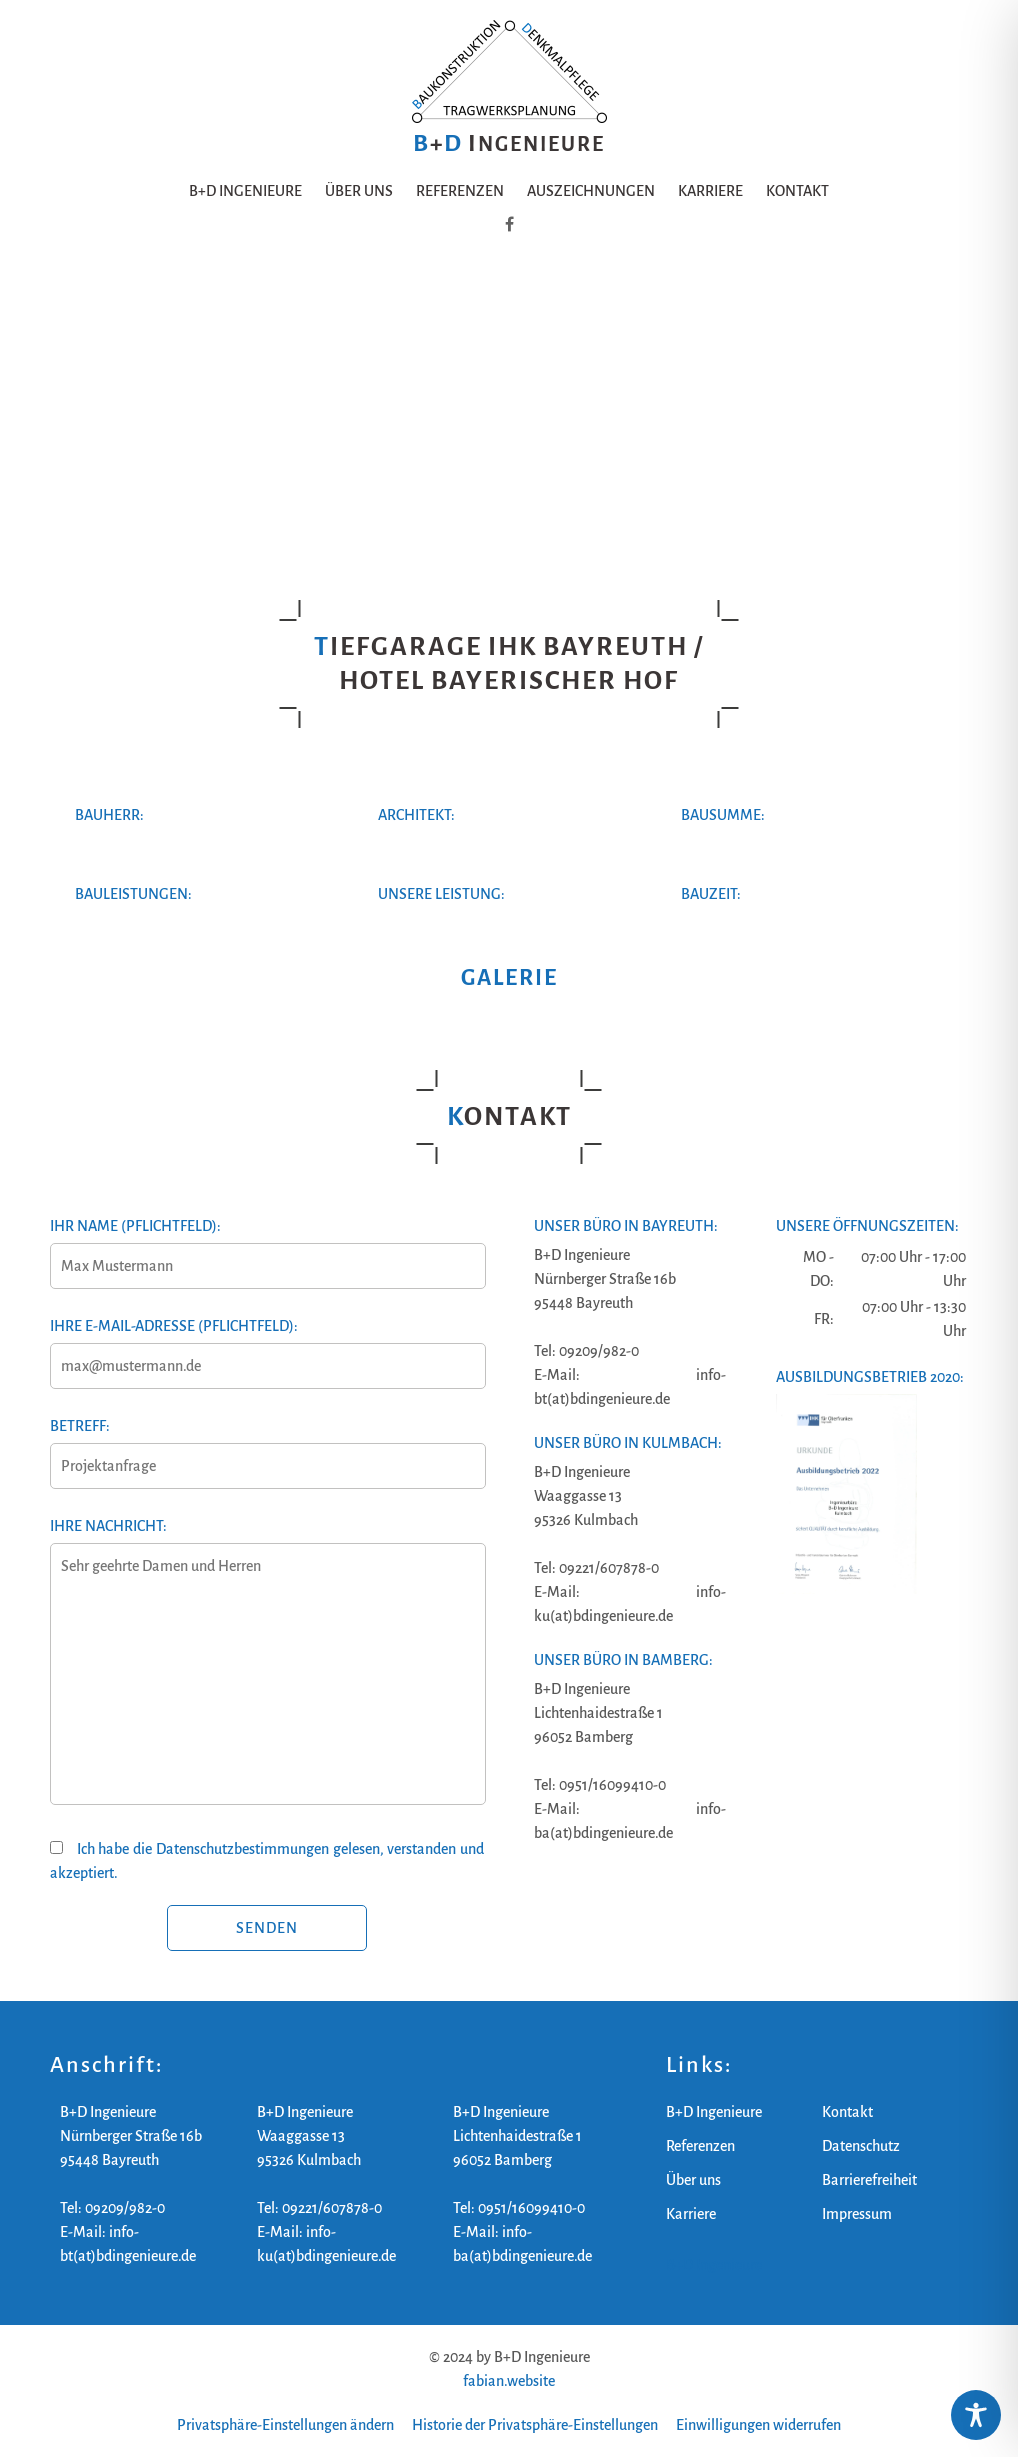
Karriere (710, 191)
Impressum (857, 2214)
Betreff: (267, 1446)
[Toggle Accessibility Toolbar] (976, 2415)
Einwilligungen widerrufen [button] (758, 2425)
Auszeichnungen (591, 191)
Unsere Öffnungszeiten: (867, 1226)
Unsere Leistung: (441, 894)
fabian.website (509, 2381)
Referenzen (460, 191)
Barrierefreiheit (869, 2180)
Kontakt (797, 191)
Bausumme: (723, 815)
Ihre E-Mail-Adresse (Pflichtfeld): (267, 1346)
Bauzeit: (711, 894)
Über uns (359, 191)
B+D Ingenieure (245, 191)
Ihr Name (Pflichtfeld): (267, 1246)
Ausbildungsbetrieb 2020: (870, 1377)
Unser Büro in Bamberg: (623, 1660)
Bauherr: (109, 815)
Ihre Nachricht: (267, 1673)
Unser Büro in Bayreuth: (626, 1226)
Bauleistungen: (133, 894)
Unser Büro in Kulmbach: (628, 1443)
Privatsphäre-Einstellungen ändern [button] (285, 2425)
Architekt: (416, 815)
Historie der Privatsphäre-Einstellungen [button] (535, 2425)
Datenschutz (861, 2146)
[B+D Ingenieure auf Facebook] (509, 225)
